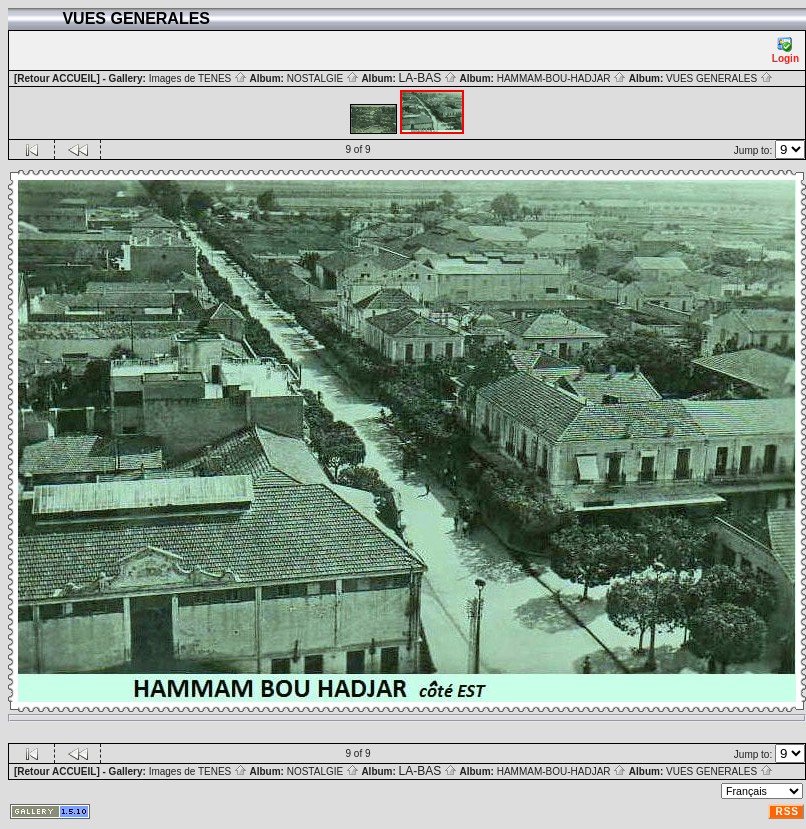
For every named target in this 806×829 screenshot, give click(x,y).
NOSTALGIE (323, 78)
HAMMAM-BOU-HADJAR (562, 78)
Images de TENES (198, 78)
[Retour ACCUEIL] (57, 78)
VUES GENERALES (719, 78)
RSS (787, 811)
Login (785, 50)
